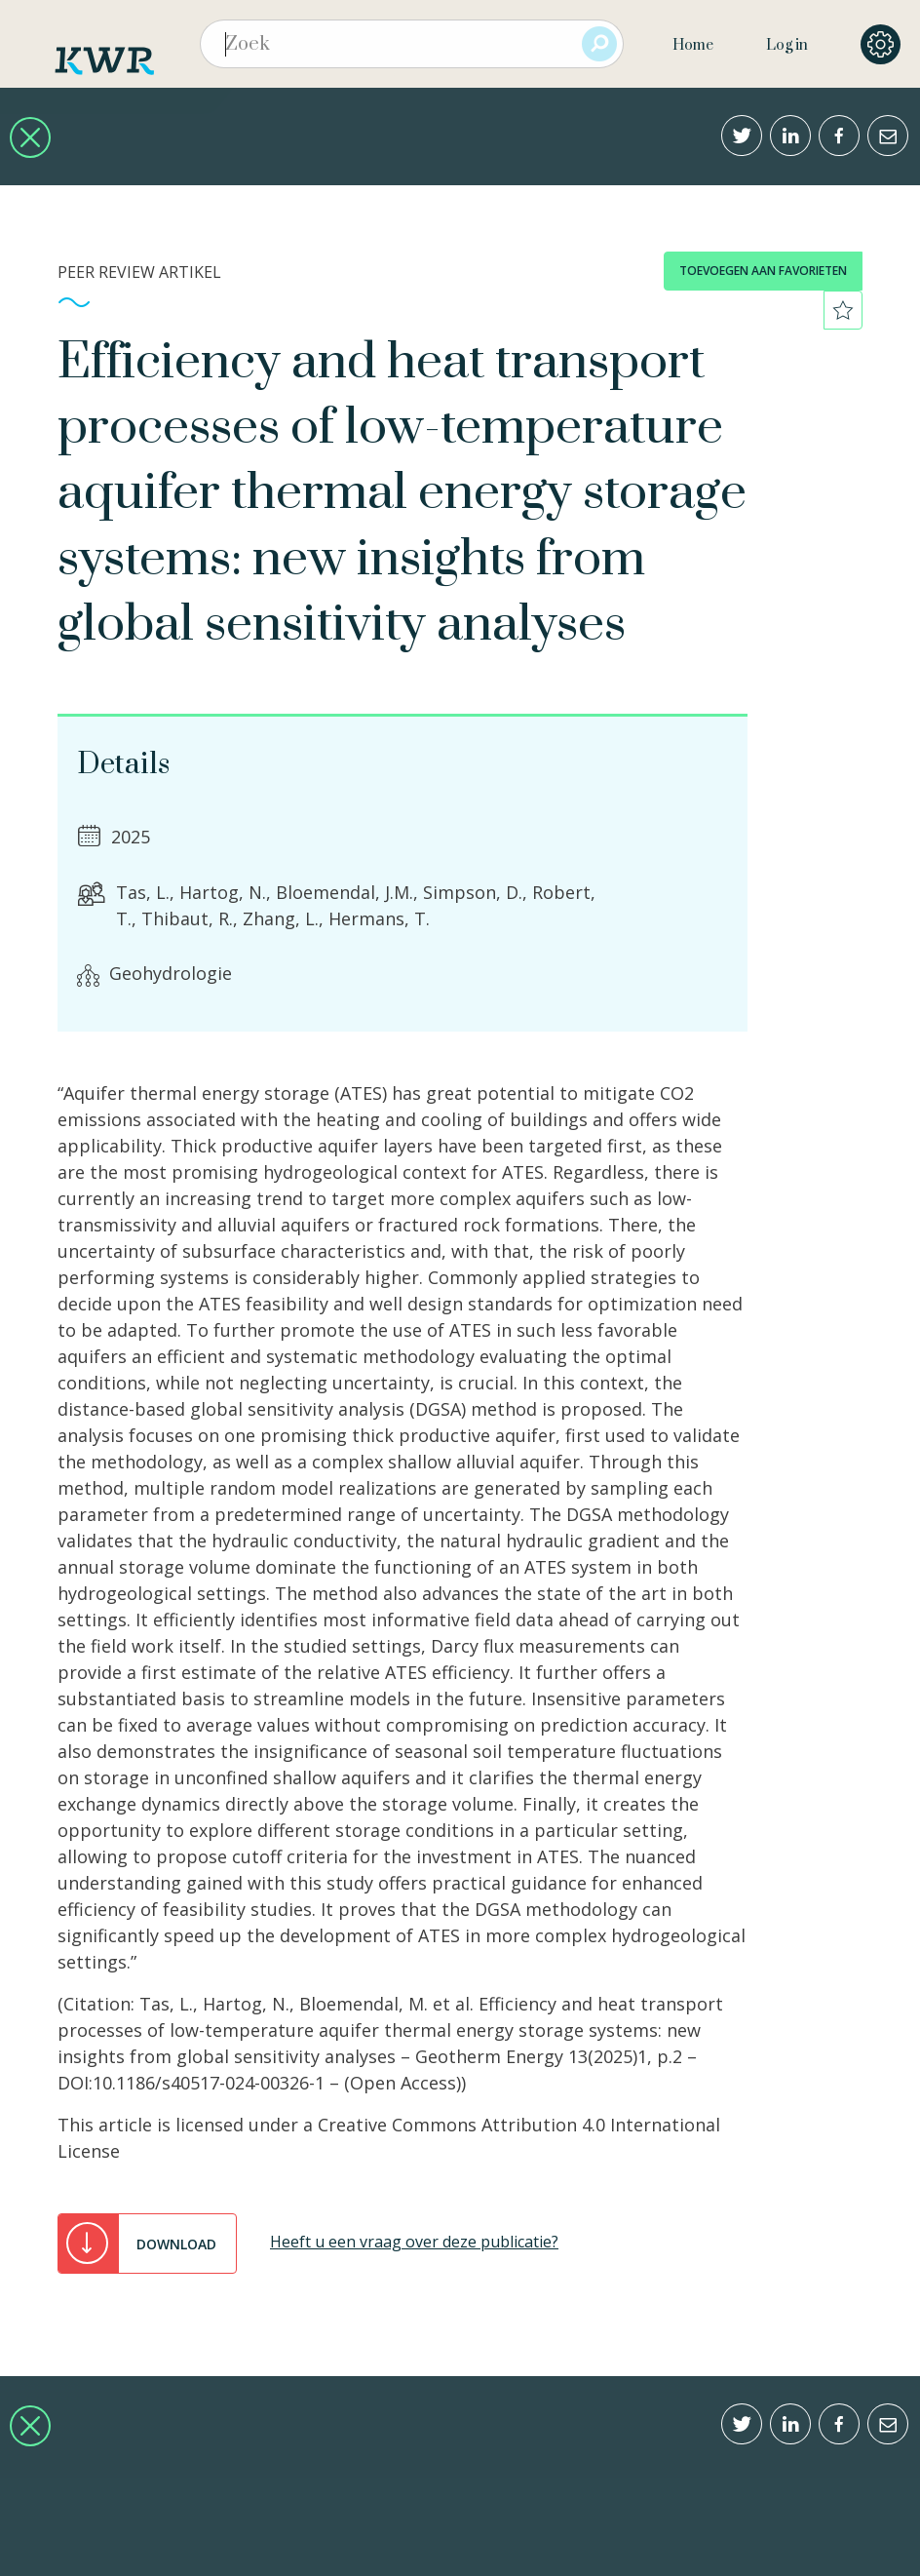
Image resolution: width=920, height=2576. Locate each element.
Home (692, 45)
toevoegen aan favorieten (763, 270)
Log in (787, 45)
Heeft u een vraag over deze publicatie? (414, 2241)
